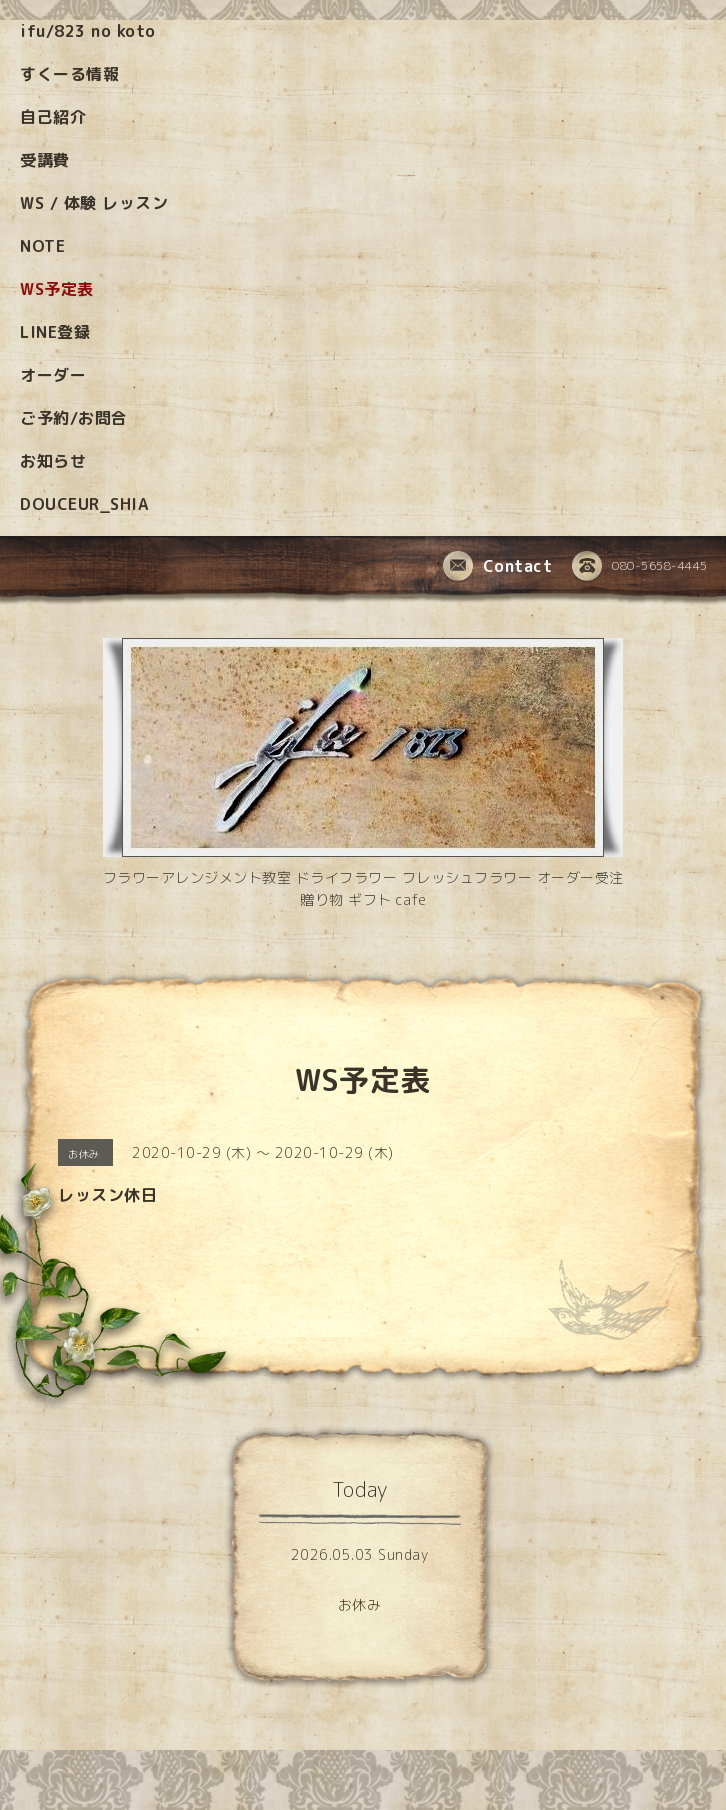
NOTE (42, 246)
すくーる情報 (69, 74)
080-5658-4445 (640, 567)
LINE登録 (55, 332)
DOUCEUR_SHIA (84, 504)
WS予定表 (57, 289)
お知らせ (53, 461)
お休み (360, 1604)
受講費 (45, 160)
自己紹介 (53, 117)
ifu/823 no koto (88, 31)
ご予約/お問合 (74, 418)
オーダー (53, 375)
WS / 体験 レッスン (94, 203)
